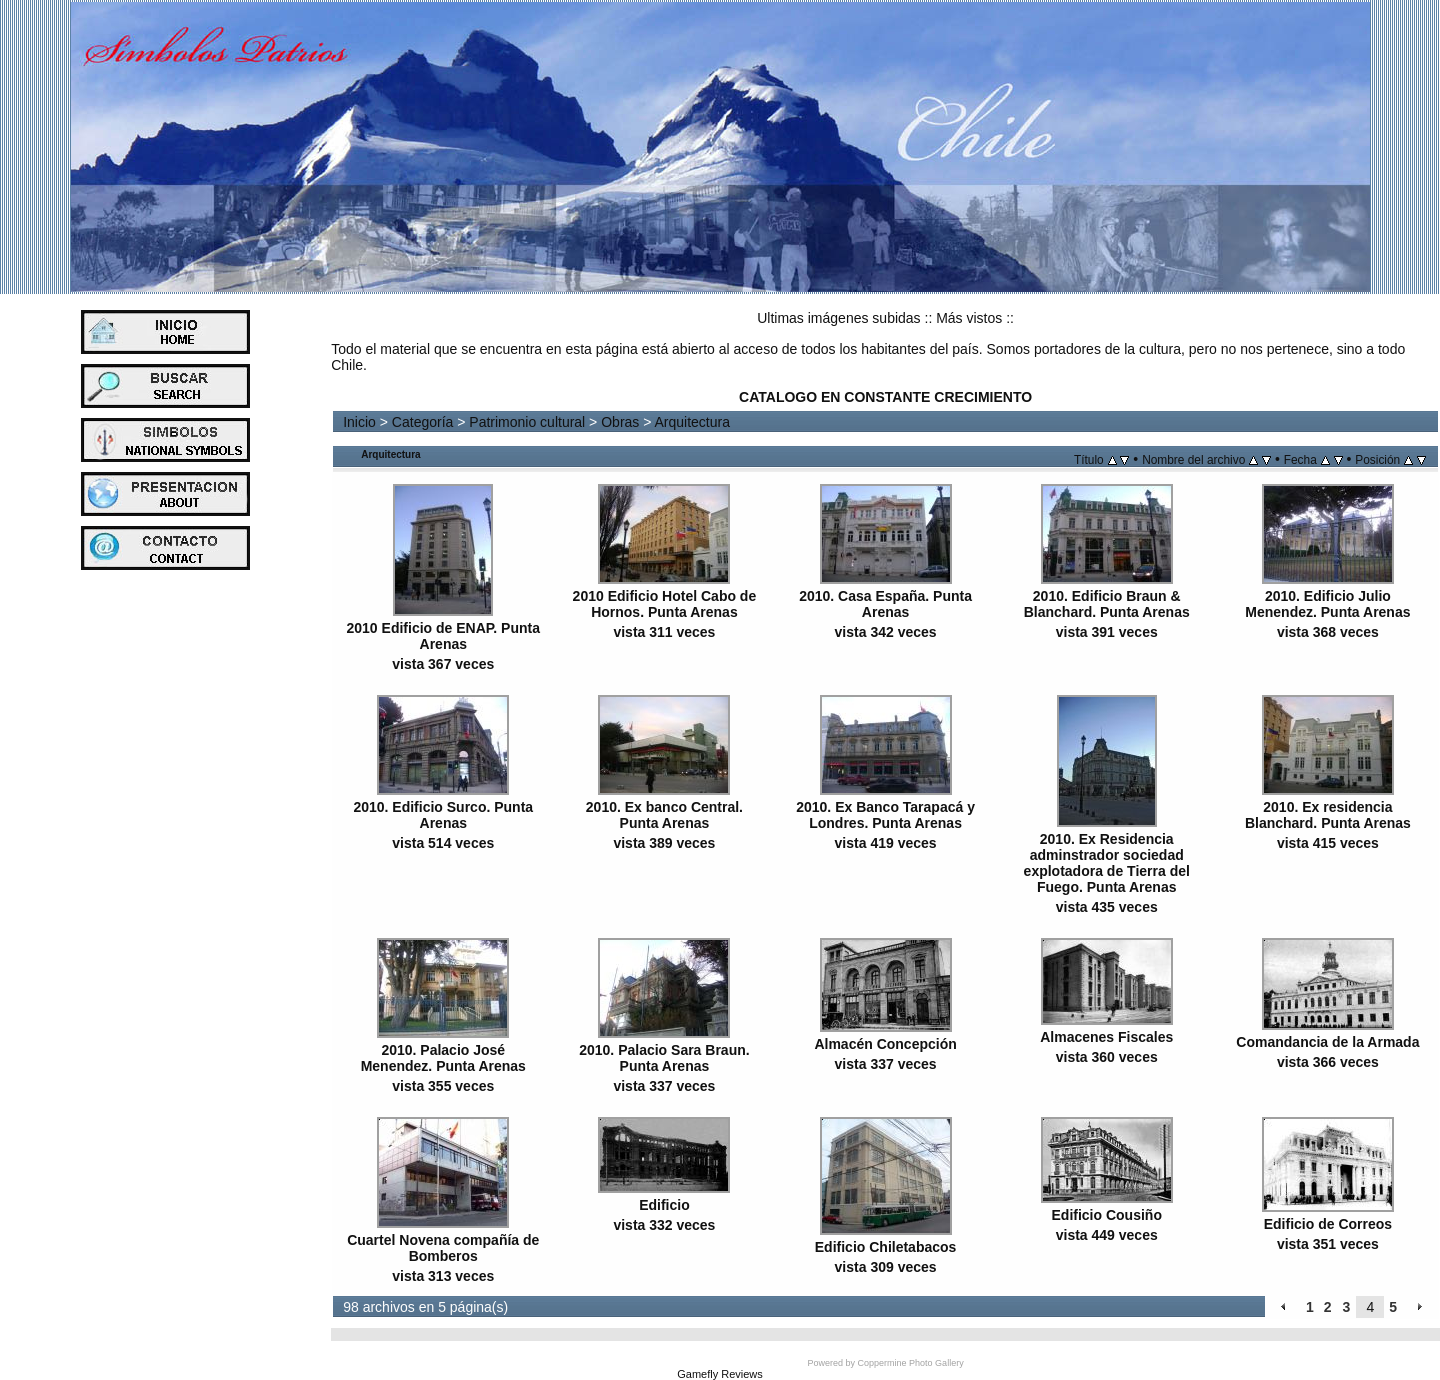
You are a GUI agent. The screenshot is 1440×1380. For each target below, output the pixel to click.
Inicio (359, 422)
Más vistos (969, 318)
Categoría (422, 422)
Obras (620, 422)
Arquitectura (692, 422)
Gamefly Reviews (720, 1374)
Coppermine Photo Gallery (911, 1363)
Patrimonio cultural (527, 422)
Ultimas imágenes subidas (838, 318)
